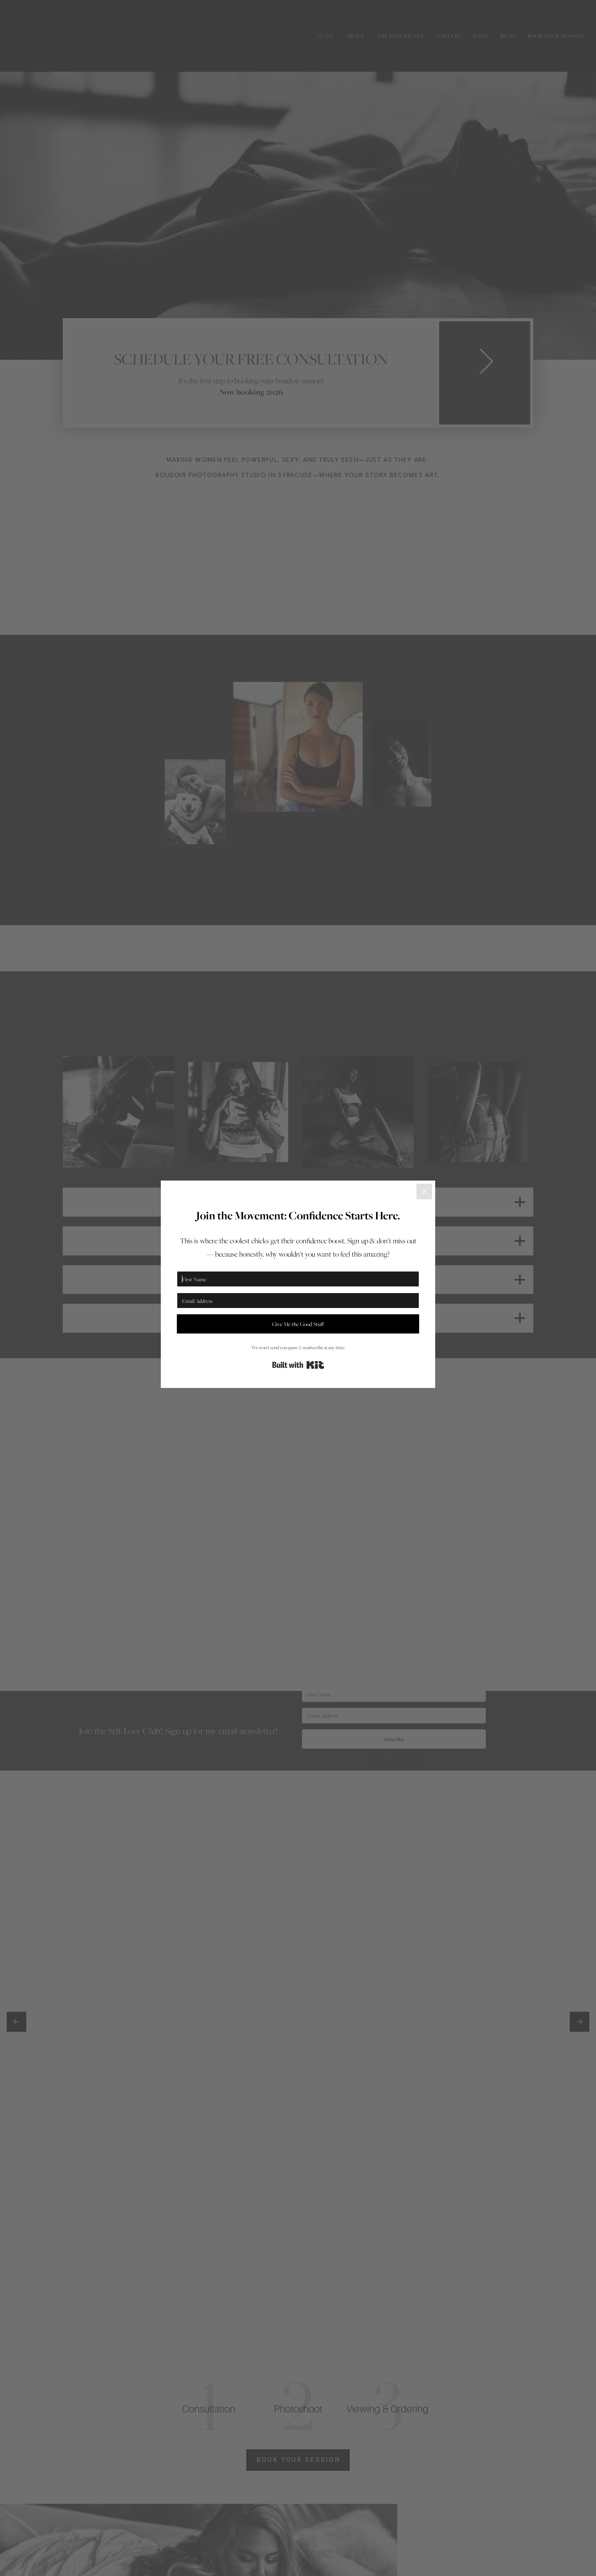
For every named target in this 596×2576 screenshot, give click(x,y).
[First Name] (298, 1279)
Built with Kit (298, 1365)
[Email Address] (298, 1300)
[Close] (424, 1191)
